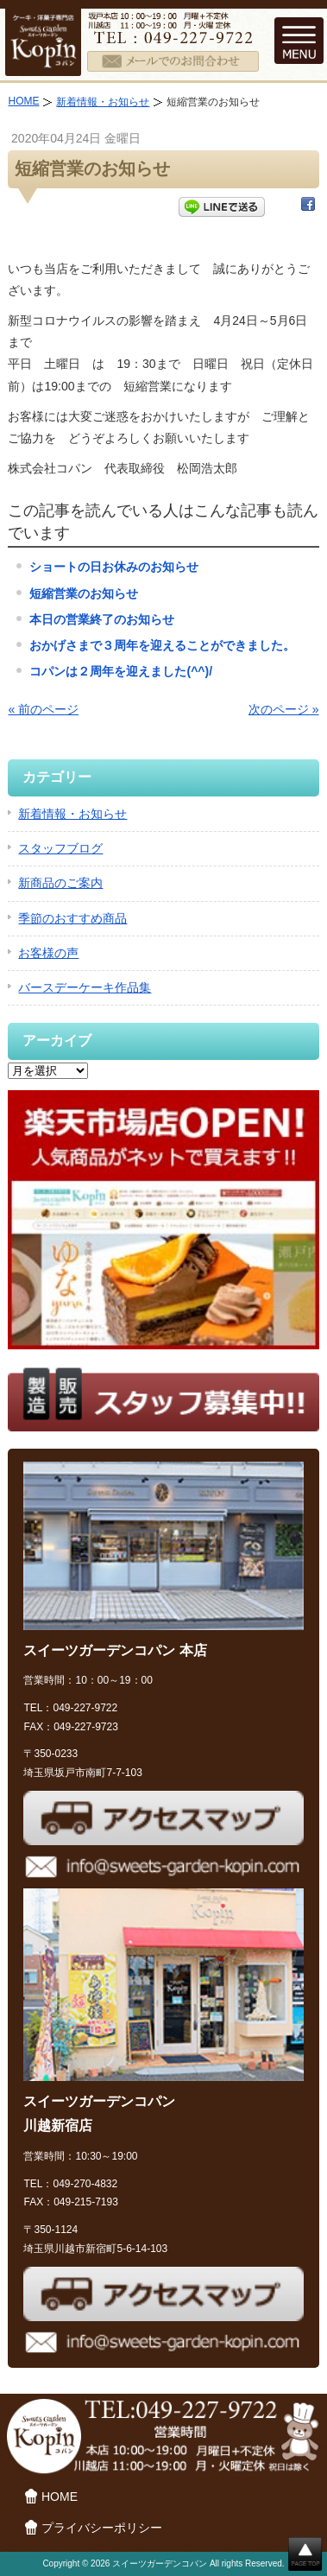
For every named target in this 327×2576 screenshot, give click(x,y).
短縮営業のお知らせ (83, 593)
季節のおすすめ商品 (72, 918)
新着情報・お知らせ (102, 102)
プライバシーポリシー (101, 2528)
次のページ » (283, 709)
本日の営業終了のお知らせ (101, 619)
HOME (23, 101)
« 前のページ (43, 709)
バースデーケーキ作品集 (84, 987)
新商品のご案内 (60, 883)
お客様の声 (48, 953)
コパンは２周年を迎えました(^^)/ (120, 671)
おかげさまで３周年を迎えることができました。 (162, 645)
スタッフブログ (60, 848)
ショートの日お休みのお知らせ (113, 567)
